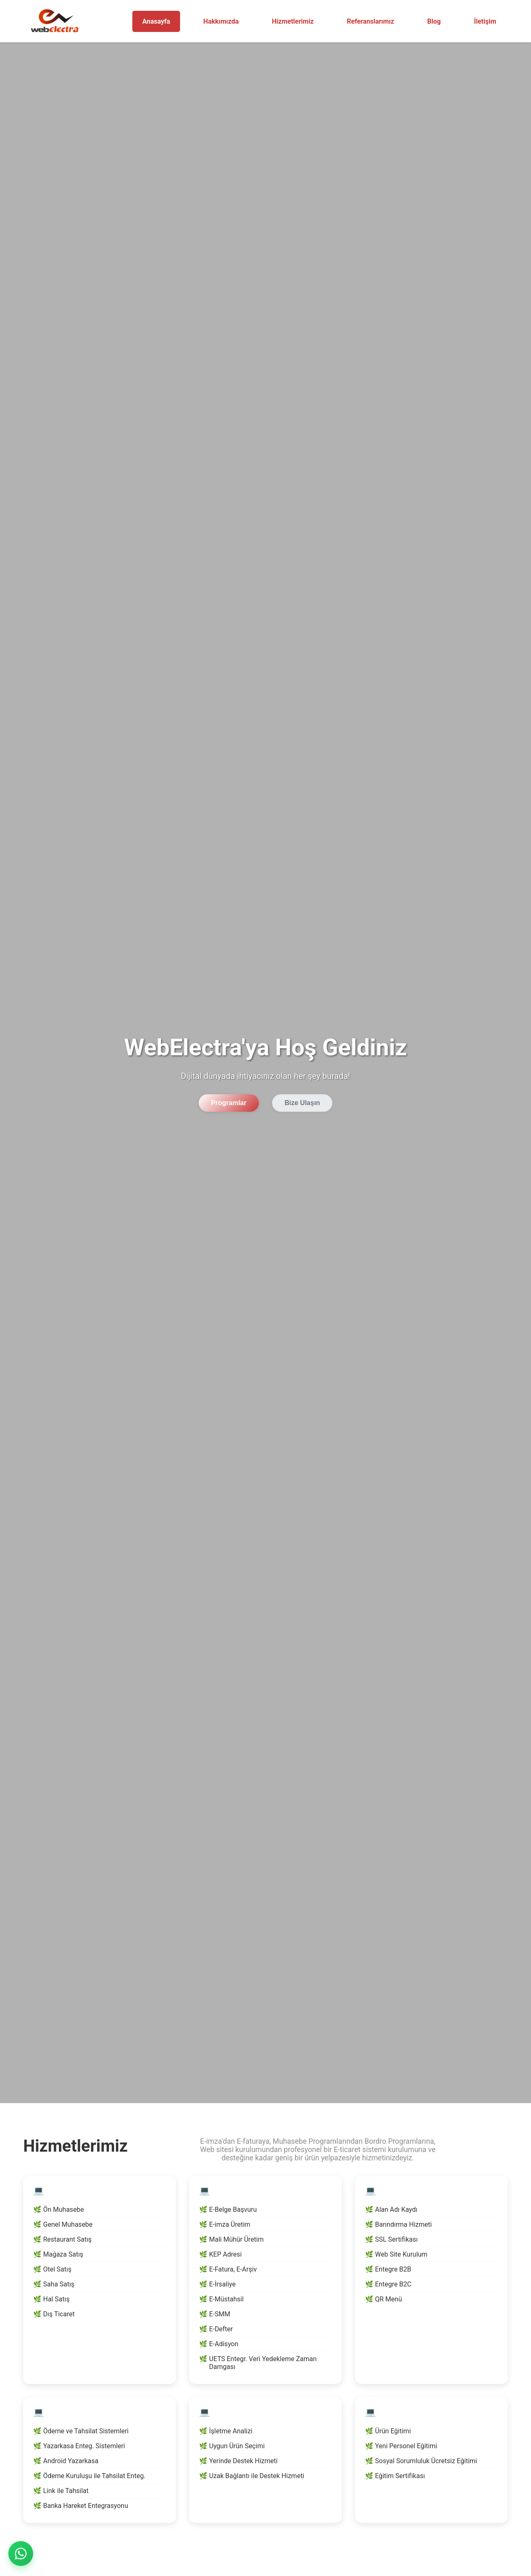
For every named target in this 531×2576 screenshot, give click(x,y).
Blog (434, 21)
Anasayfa (156, 21)
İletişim (485, 21)
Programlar (228, 1102)
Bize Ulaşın (302, 1102)
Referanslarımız (370, 21)
